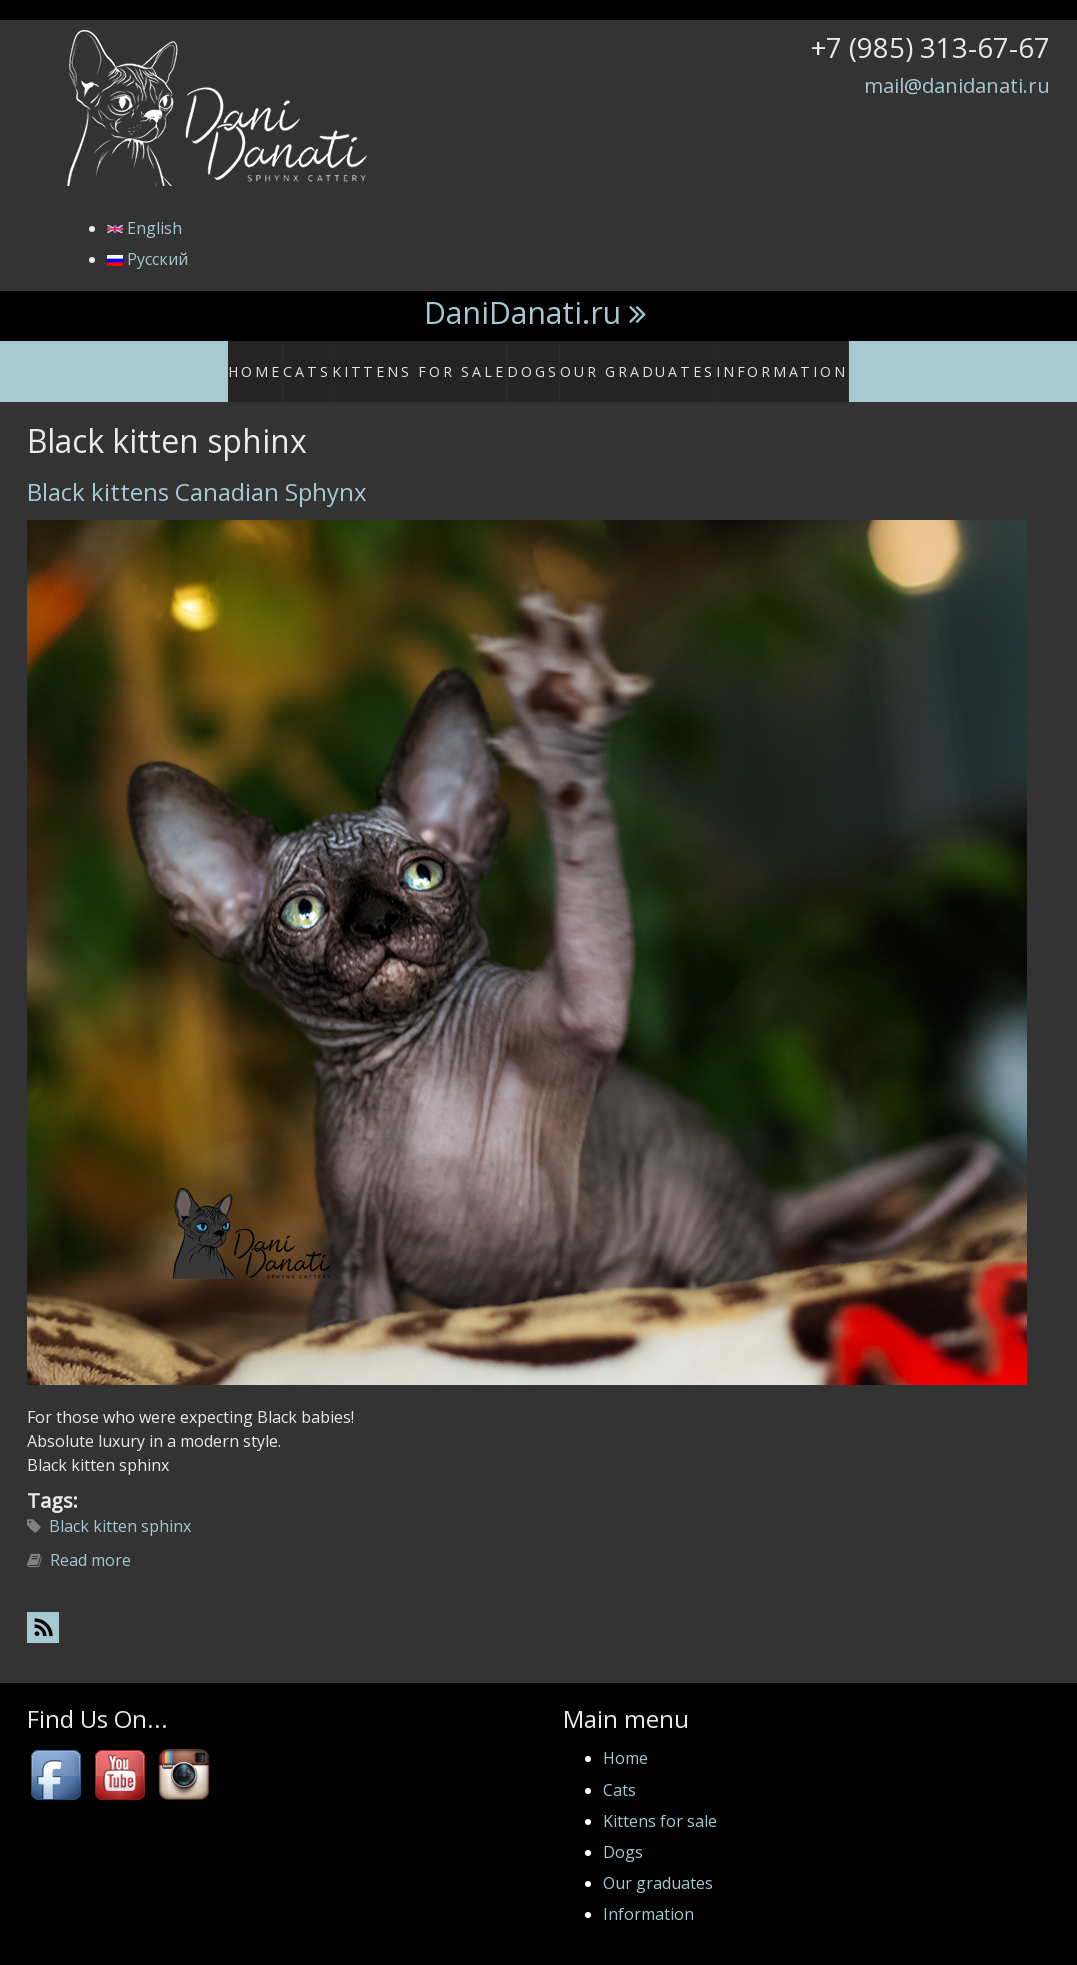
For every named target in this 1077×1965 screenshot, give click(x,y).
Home (277, 361)
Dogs (544, 361)
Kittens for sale (440, 361)
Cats (340, 361)
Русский (147, 259)
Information (773, 361)
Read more (90, 1539)
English (144, 228)
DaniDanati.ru (522, 312)
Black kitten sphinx (120, 1505)
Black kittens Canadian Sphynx (197, 470)
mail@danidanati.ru (957, 85)
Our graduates (646, 361)
